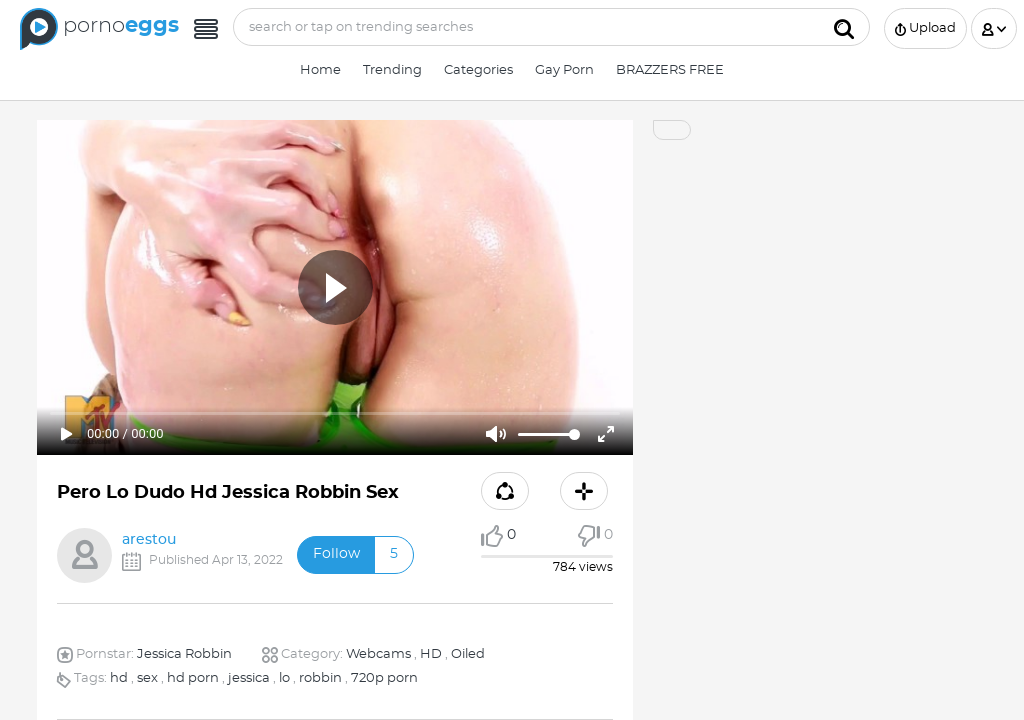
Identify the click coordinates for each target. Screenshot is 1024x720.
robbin (320, 678)
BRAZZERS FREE (670, 70)
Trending (392, 70)
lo (284, 678)
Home (320, 70)
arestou (149, 540)
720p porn (384, 678)
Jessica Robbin (184, 654)
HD (431, 654)
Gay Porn (564, 70)
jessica (249, 678)
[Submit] (844, 27)
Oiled (468, 654)
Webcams (378, 654)
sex (147, 678)
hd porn (193, 678)
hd (119, 678)
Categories (478, 70)
